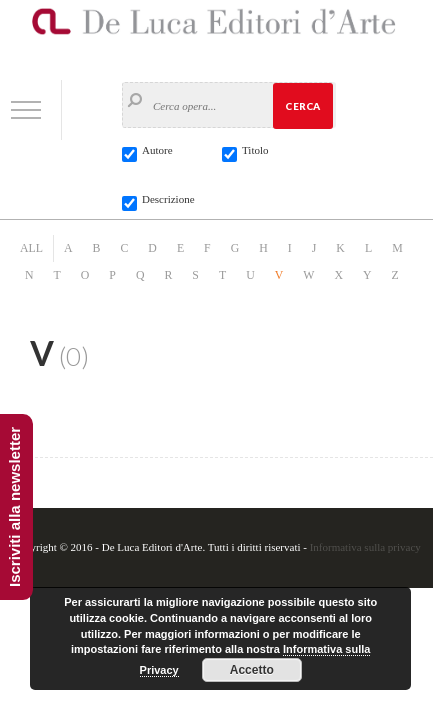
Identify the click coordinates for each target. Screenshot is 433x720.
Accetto (252, 670)
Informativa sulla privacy (365, 547)
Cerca (302, 106)
